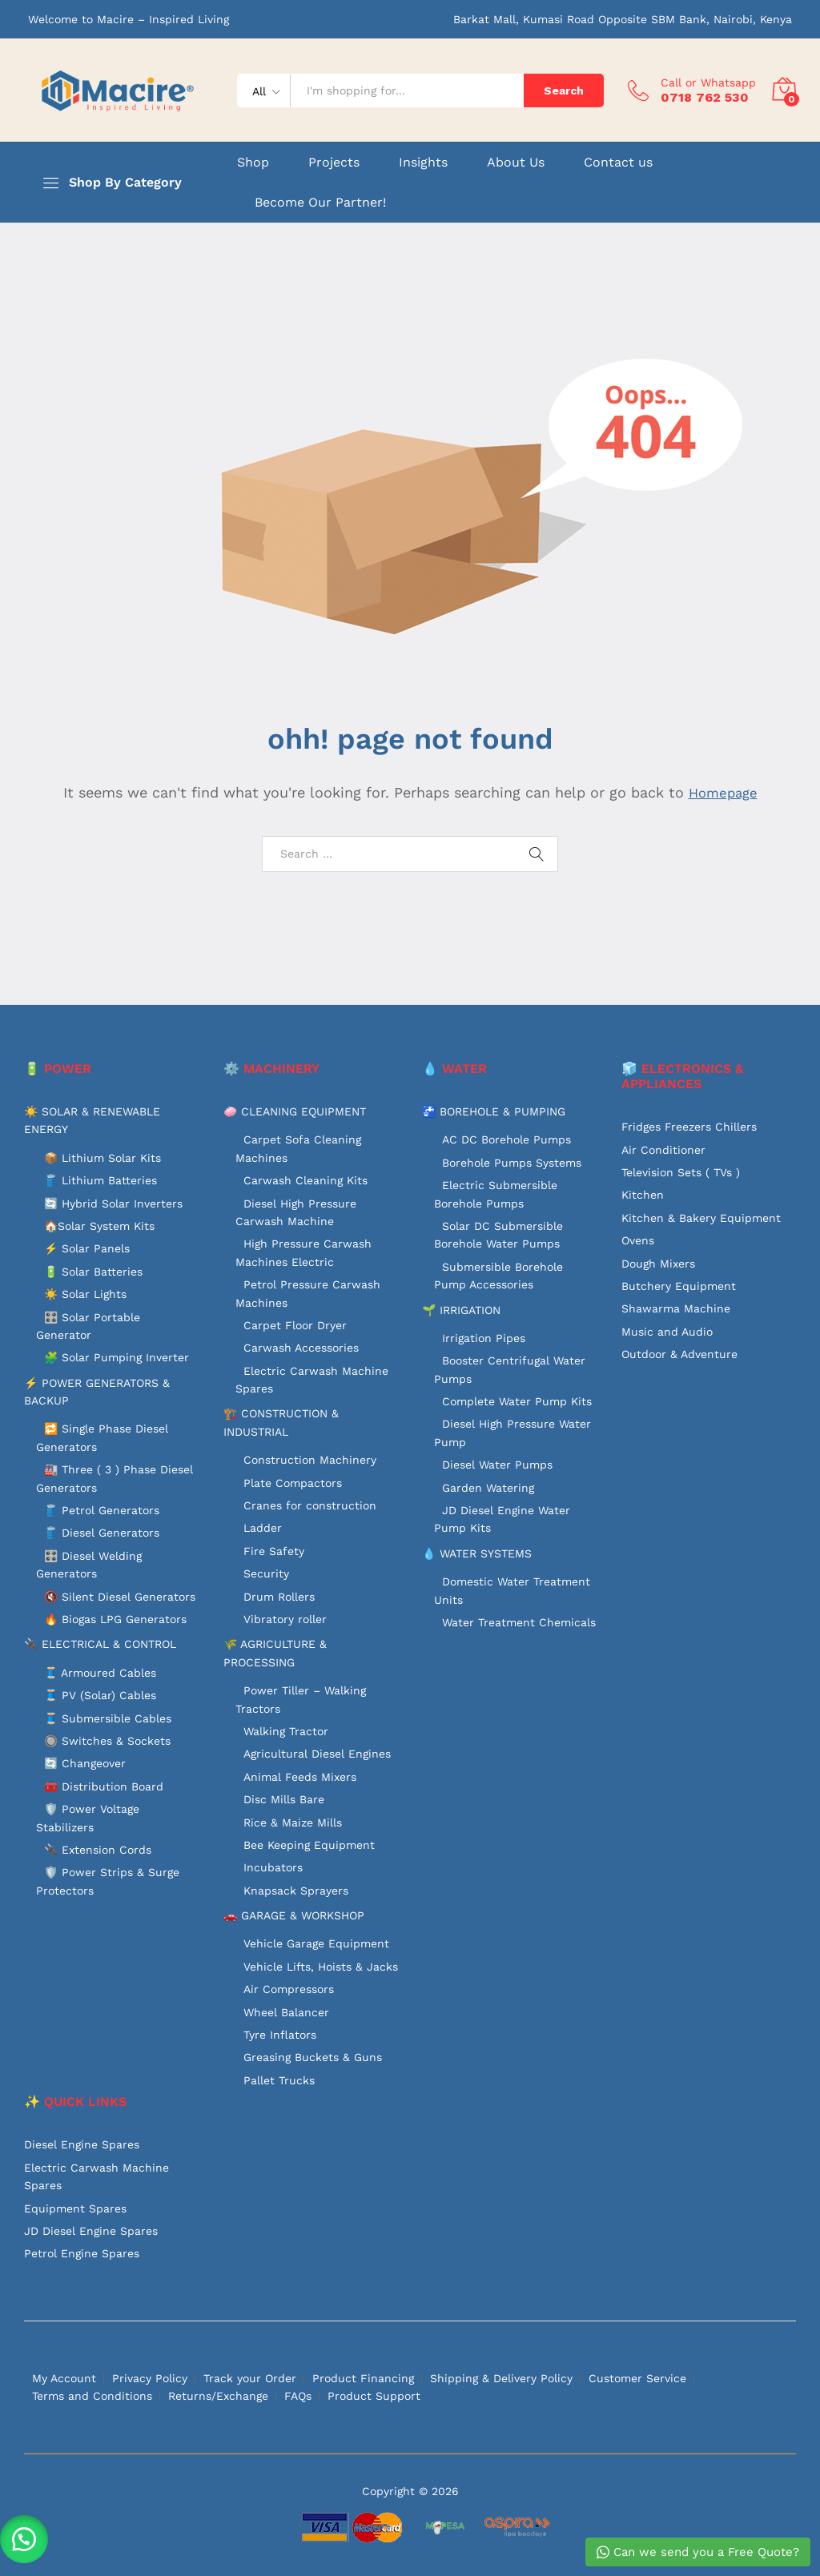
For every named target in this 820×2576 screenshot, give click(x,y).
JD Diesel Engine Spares (91, 2230)
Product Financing (363, 2378)
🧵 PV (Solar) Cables (100, 1695)
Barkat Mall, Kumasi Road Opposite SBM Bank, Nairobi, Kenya (622, 19)
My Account (64, 2378)
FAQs (298, 2395)
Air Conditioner (663, 1149)
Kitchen (642, 1194)
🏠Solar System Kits (99, 1226)
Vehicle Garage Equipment (316, 1943)
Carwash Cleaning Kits (305, 1180)
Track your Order (249, 2378)
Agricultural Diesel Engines (317, 1753)
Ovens (637, 1240)
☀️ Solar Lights (85, 1294)
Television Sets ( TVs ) (680, 1172)
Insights (423, 162)
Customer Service (637, 2378)
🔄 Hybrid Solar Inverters (113, 1203)
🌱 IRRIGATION (461, 1310)
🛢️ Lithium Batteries (100, 1180)
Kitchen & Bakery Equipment (701, 1218)
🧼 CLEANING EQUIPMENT (294, 1111)
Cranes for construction (309, 1505)
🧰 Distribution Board (103, 1786)
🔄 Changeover (85, 1763)
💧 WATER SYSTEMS (477, 1553)
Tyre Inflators (279, 2034)
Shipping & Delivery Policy (501, 2378)
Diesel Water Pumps (497, 1464)
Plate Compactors (292, 1483)
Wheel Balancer (286, 2012)
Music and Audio (667, 1331)
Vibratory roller (285, 1619)
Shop (253, 162)
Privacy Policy (149, 2378)
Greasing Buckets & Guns (312, 2057)
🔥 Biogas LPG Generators (115, 1619)
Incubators (273, 1867)
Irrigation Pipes (483, 1338)
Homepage (723, 792)
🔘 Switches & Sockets (107, 1740)
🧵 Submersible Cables (107, 1718)
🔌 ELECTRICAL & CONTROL (100, 1644)
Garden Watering (488, 1487)
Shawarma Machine (675, 1308)
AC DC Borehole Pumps (506, 1139)
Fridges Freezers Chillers (689, 1126)
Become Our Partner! (320, 202)
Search (564, 90)
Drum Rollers (279, 1596)
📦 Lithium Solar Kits (102, 1157)
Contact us (618, 162)
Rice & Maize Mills (292, 1822)
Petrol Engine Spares (81, 2253)
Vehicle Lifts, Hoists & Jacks (320, 1966)
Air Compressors (288, 1989)
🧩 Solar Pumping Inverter (116, 1357)
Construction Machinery (309, 1459)
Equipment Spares (75, 2208)
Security (266, 1573)
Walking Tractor (285, 1731)
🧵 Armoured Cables (100, 1672)
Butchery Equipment (678, 1286)
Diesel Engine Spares (81, 2144)
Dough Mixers (658, 1263)
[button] (24, 2536)
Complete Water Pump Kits (517, 1401)
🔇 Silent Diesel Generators (119, 1596)
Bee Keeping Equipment (309, 1845)
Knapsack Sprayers (295, 1890)
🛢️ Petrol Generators (101, 1510)
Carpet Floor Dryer (295, 1325)
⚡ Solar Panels (87, 1248)
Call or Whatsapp (708, 82)
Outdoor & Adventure (679, 1354)
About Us (516, 162)
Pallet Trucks (279, 2080)
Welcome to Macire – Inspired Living (128, 19)
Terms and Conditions (92, 2395)
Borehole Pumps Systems (511, 1162)
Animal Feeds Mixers (299, 1776)
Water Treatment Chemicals (519, 1622)
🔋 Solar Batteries (93, 1271)
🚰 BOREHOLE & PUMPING (493, 1111)
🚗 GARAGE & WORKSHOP (293, 1915)
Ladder (262, 1527)
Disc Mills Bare (283, 1799)
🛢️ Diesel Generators (101, 1532)
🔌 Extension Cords (97, 1849)
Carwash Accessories (301, 1347)
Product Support (374, 2395)
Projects (334, 162)
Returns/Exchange (218, 2395)
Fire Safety (273, 1551)
